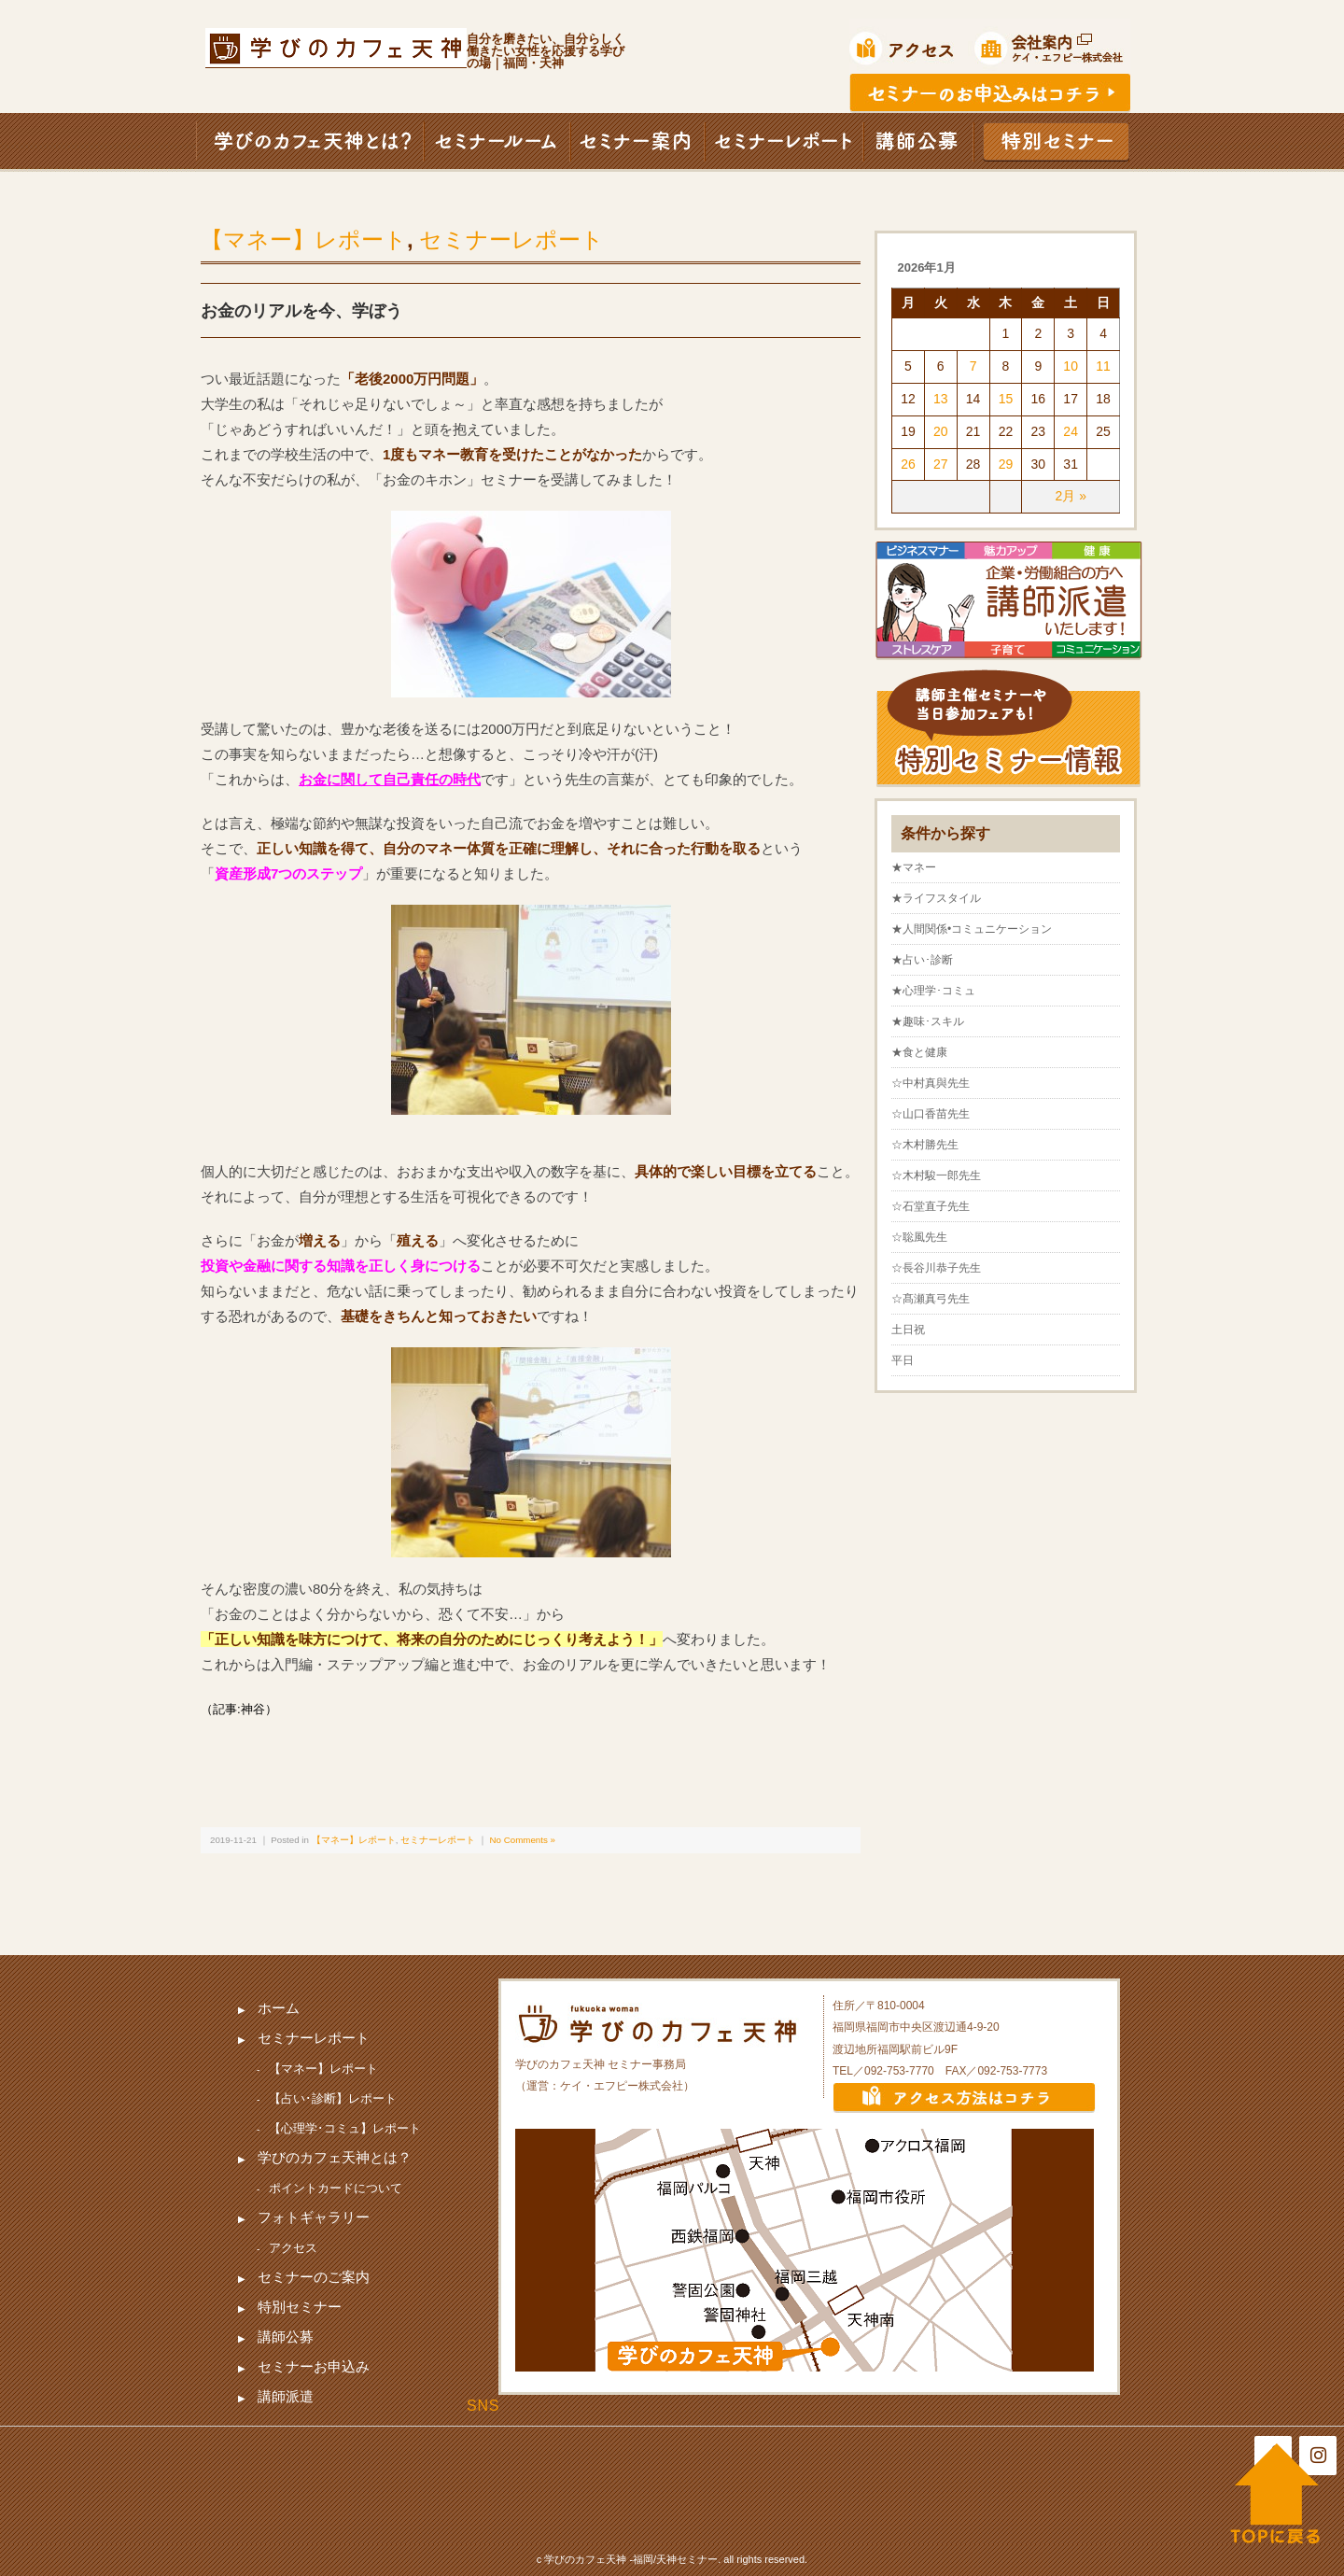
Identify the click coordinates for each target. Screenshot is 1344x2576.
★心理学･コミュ (933, 990)
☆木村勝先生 (925, 1144)
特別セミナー (300, 2307)
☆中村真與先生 (930, 1083)
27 (940, 464)
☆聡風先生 (919, 1237)
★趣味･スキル (927, 1021)
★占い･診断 (922, 959)
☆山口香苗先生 (930, 1113)
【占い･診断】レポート (333, 2098)
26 (908, 464)
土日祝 (908, 1329)
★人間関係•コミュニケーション (971, 929)
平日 (902, 1360)
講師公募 (286, 2336)
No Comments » (522, 1840)
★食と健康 (919, 1052)
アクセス (293, 2248)
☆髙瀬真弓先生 (930, 1298)
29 (1006, 464)
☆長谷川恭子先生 (936, 1267)
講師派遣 (286, 2396)
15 (1006, 398)
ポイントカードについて (335, 2188)
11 (1103, 366)
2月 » (1070, 495)
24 (1070, 431)
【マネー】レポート (304, 239)
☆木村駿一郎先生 (936, 1175)
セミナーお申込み (314, 2366)
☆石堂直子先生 (930, 1206)
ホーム (279, 2008)
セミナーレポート (511, 239)
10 (1070, 366)
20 (940, 431)
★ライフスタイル (936, 898)
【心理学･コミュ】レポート (345, 2128)
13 (940, 398)
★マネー (913, 867)
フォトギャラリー (314, 2217)
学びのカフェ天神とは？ (335, 2157)
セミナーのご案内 (314, 2277)
